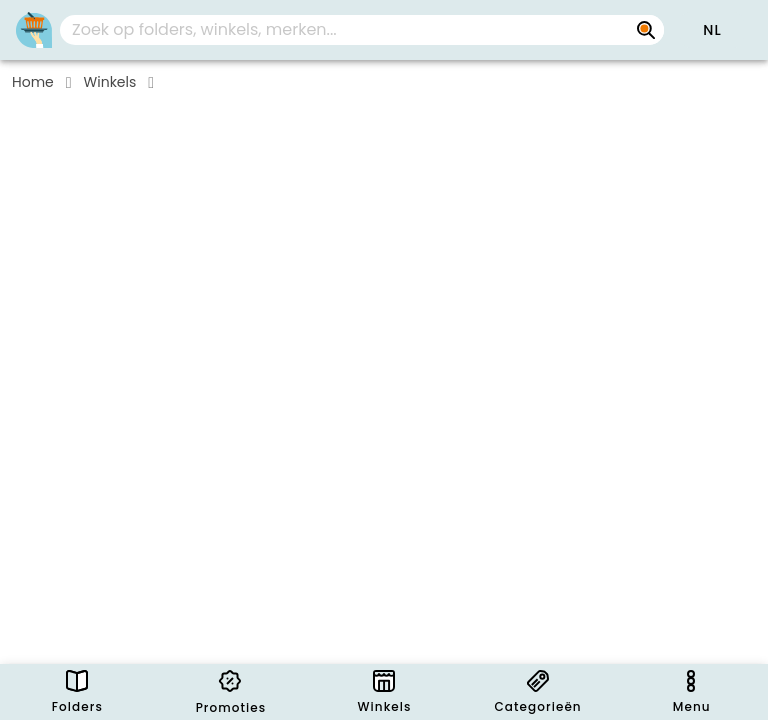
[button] (712, 30)
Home (33, 82)
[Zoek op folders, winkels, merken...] (646, 30)
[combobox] (362, 30)
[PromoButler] (34, 30)
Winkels (110, 82)
